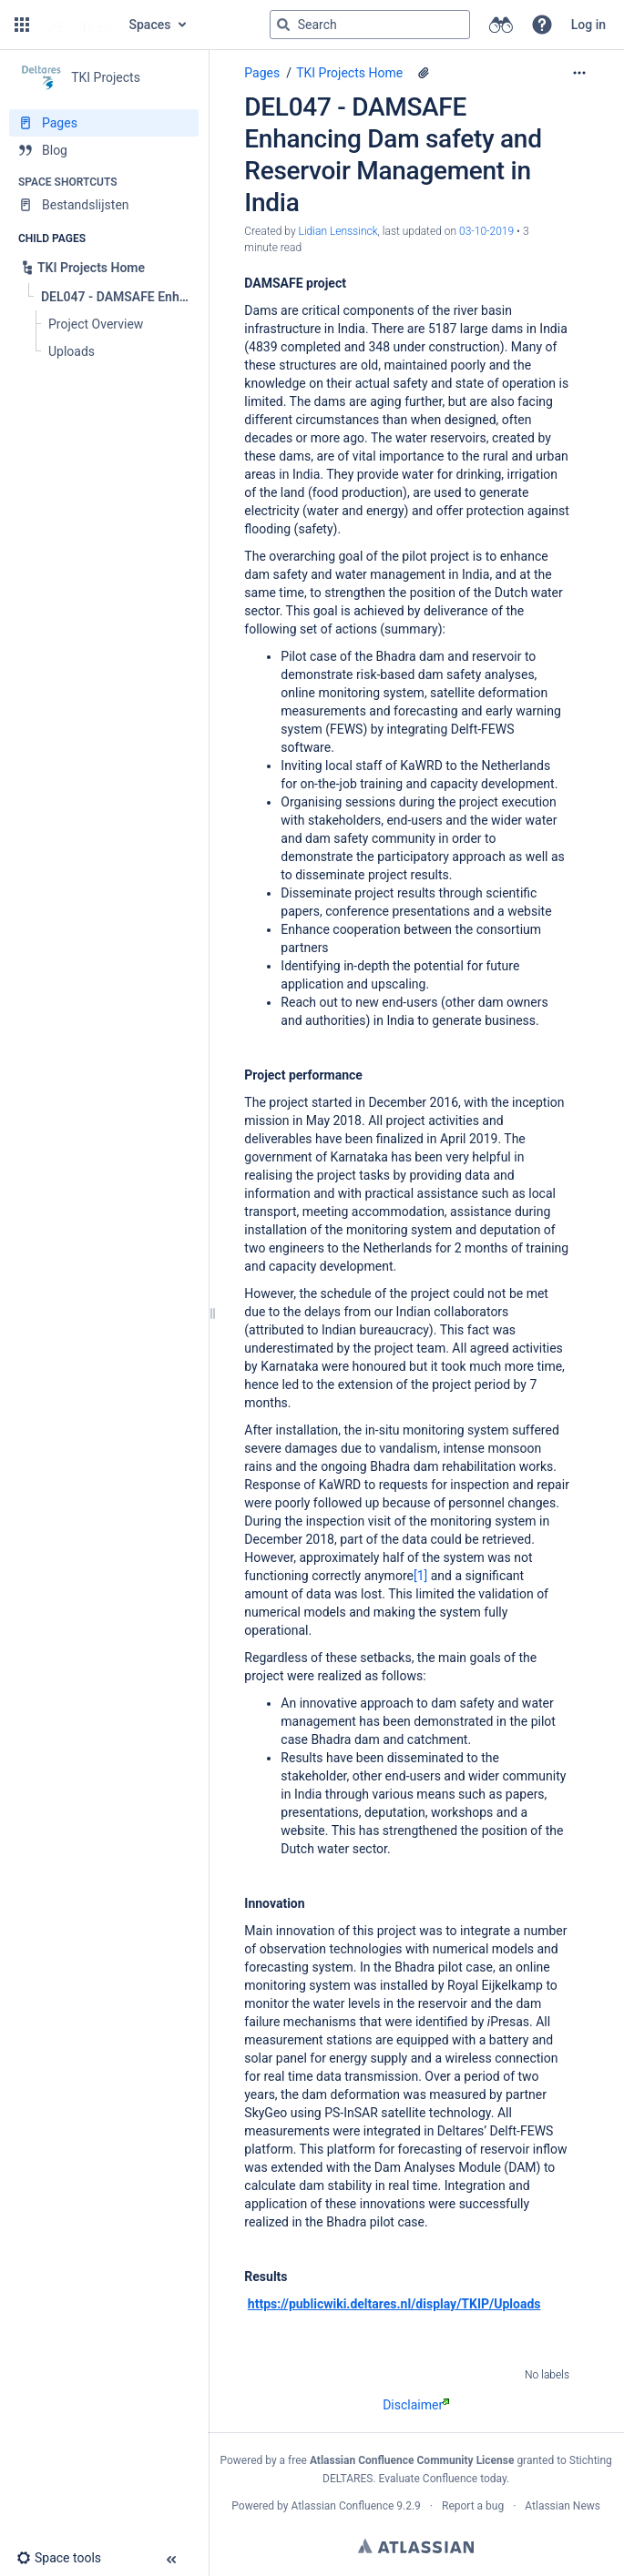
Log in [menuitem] (588, 24)
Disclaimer (416, 2405)
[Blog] (104, 150)
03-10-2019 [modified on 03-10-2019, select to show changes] (486, 231)
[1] (420, 1575)
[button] (22, 24)
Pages (262, 73)
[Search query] (370, 24)
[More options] (579, 72)
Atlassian (416, 2546)
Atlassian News (562, 2506)
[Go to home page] (77, 24)
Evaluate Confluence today (442, 2478)
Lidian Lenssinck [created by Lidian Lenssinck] (338, 231)
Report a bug (473, 2506)
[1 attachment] (423, 73)
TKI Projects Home (349, 73)
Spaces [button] (150, 24)
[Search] (283, 24)
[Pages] (104, 123)
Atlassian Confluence (342, 2506)
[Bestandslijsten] (104, 204)
